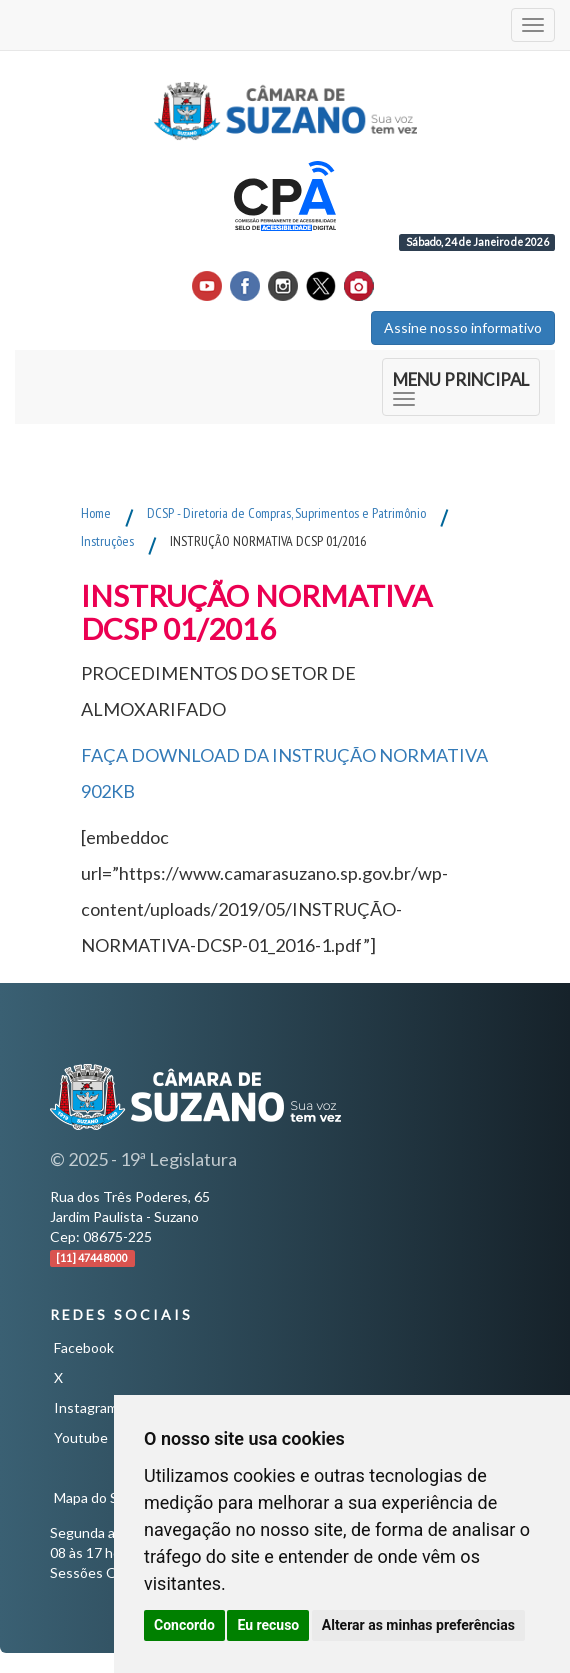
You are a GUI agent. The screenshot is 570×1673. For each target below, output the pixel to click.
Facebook (84, 1347)
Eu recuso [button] (268, 1625)
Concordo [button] (184, 1625)
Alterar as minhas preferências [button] (418, 1625)
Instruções (107, 541)
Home (96, 513)
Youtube (81, 1437)
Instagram (86, 1407)
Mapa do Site (94, 1497)
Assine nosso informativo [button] (463, 327)
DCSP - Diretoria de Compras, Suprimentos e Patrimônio (286, 513)
